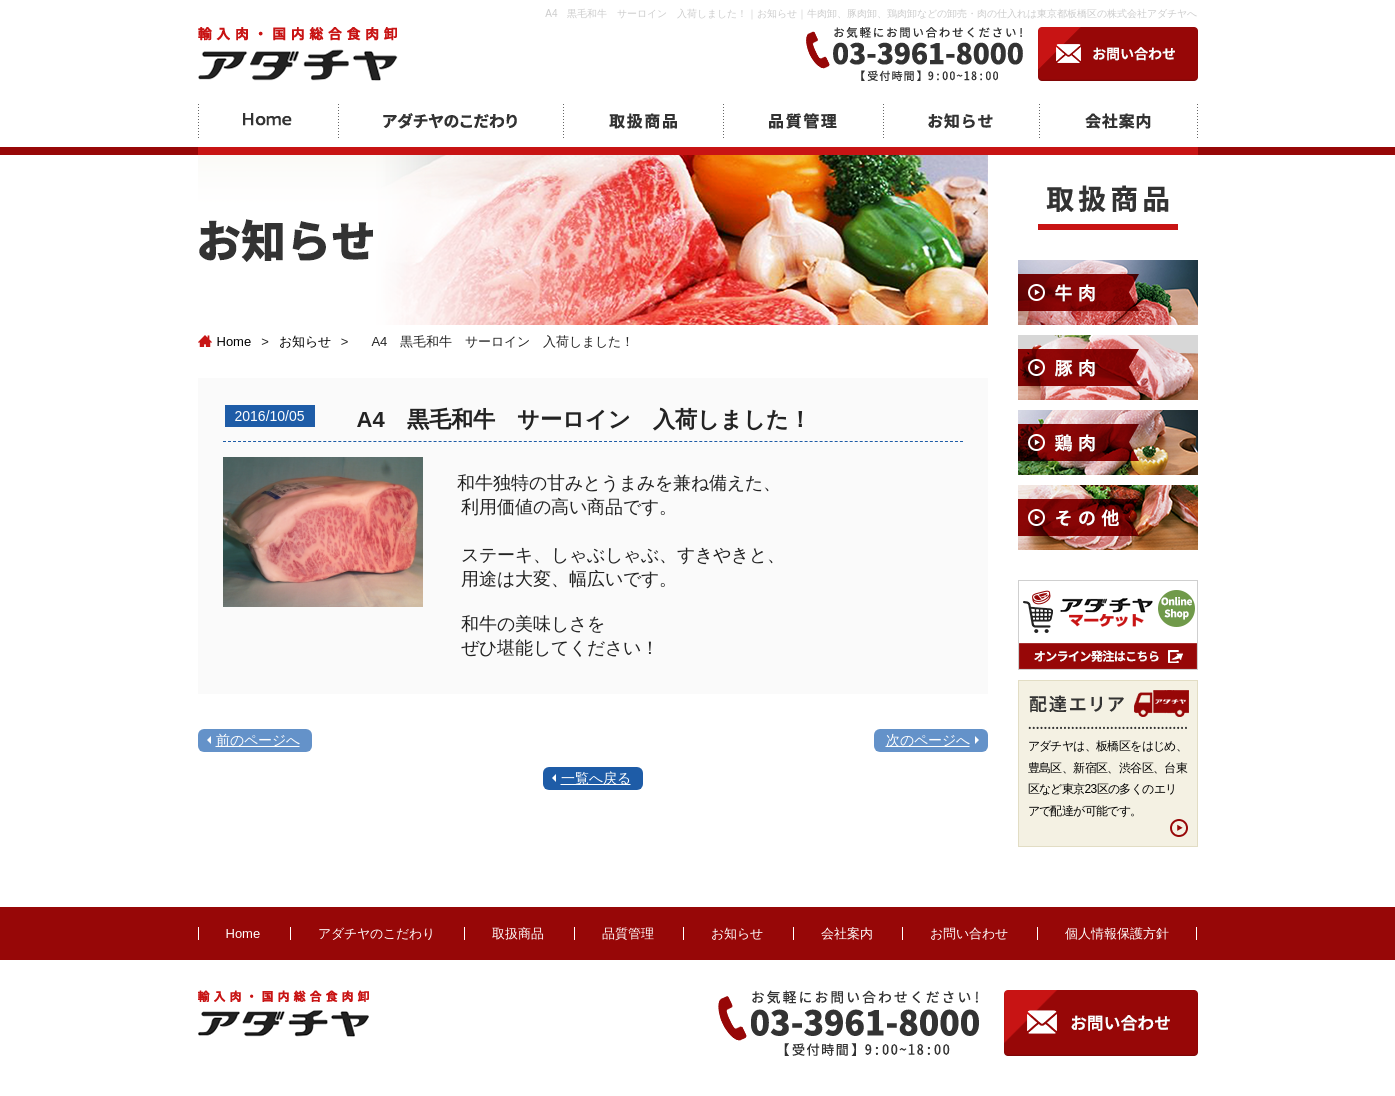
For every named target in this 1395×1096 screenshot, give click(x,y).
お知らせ (305, 341)
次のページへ (928, 740)
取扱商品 (518, 933)
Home (225, 341)
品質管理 (628, 933)
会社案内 (847, 933)
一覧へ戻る (596, 778)
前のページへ (258, 740)
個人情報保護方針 (1117, 933)
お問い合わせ (969, 933)
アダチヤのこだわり (376, 933)
